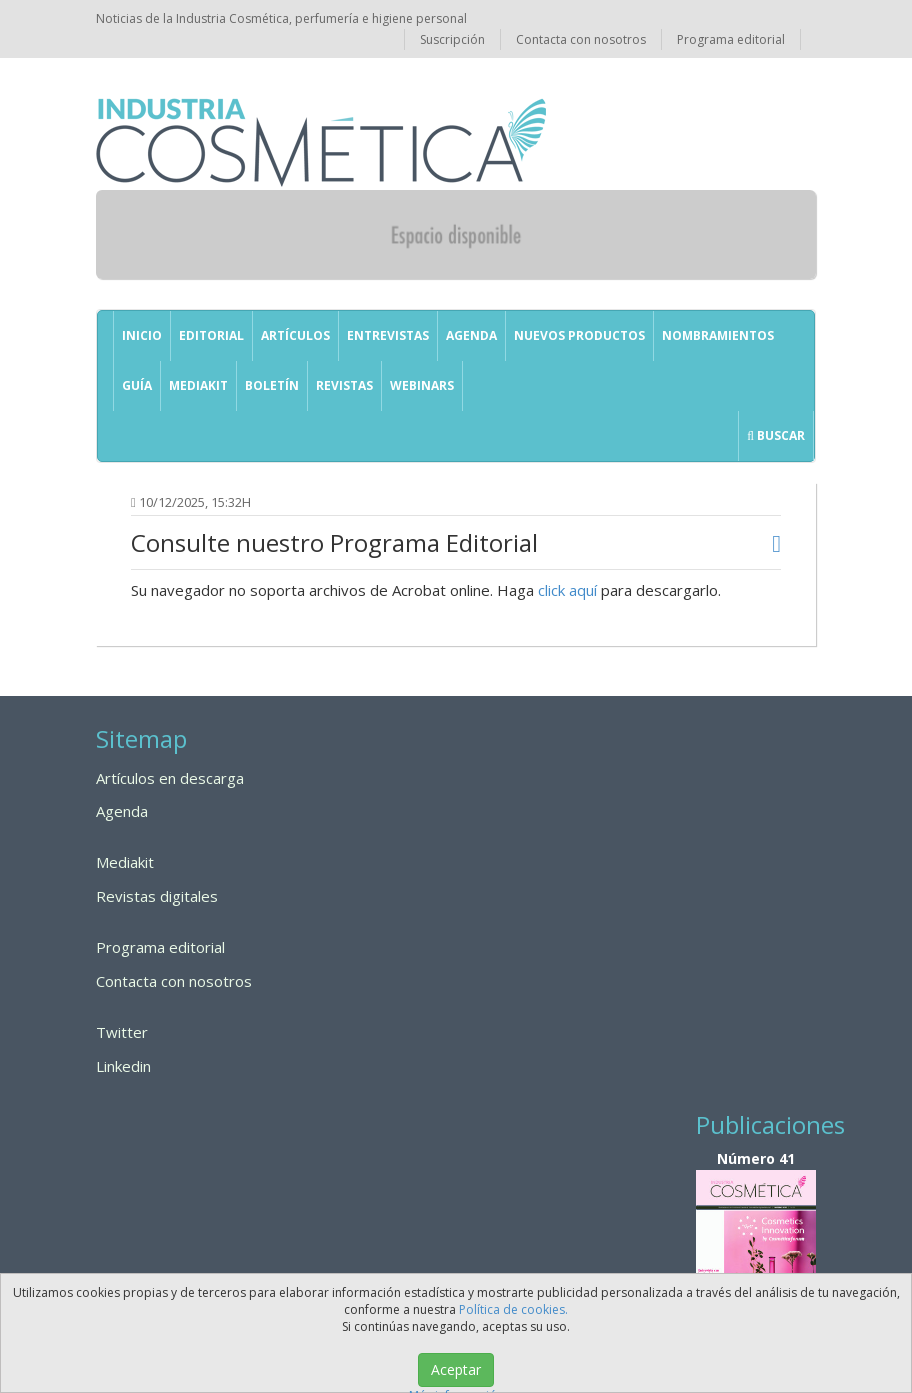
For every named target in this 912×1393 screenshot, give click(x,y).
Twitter (122, 1032)
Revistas (344, 385)
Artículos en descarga (170, 778)
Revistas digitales (157, 896)
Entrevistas (388, 335)
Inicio (142, 335)
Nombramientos (718, 335)
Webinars (422, 385)
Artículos (295, 335)
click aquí (567, 590)
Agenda (471, 335)
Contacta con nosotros (581, 39)
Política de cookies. (513, 1309)
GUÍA (137, 385)
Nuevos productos (579, 335)
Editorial (211, 335)
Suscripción (452, 39)
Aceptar (456, 1369)
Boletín (272, 385)
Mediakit (198, 385)
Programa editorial (731, 39)
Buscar (776, 435)
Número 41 (756, 1244)
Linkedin (123, 1066)
